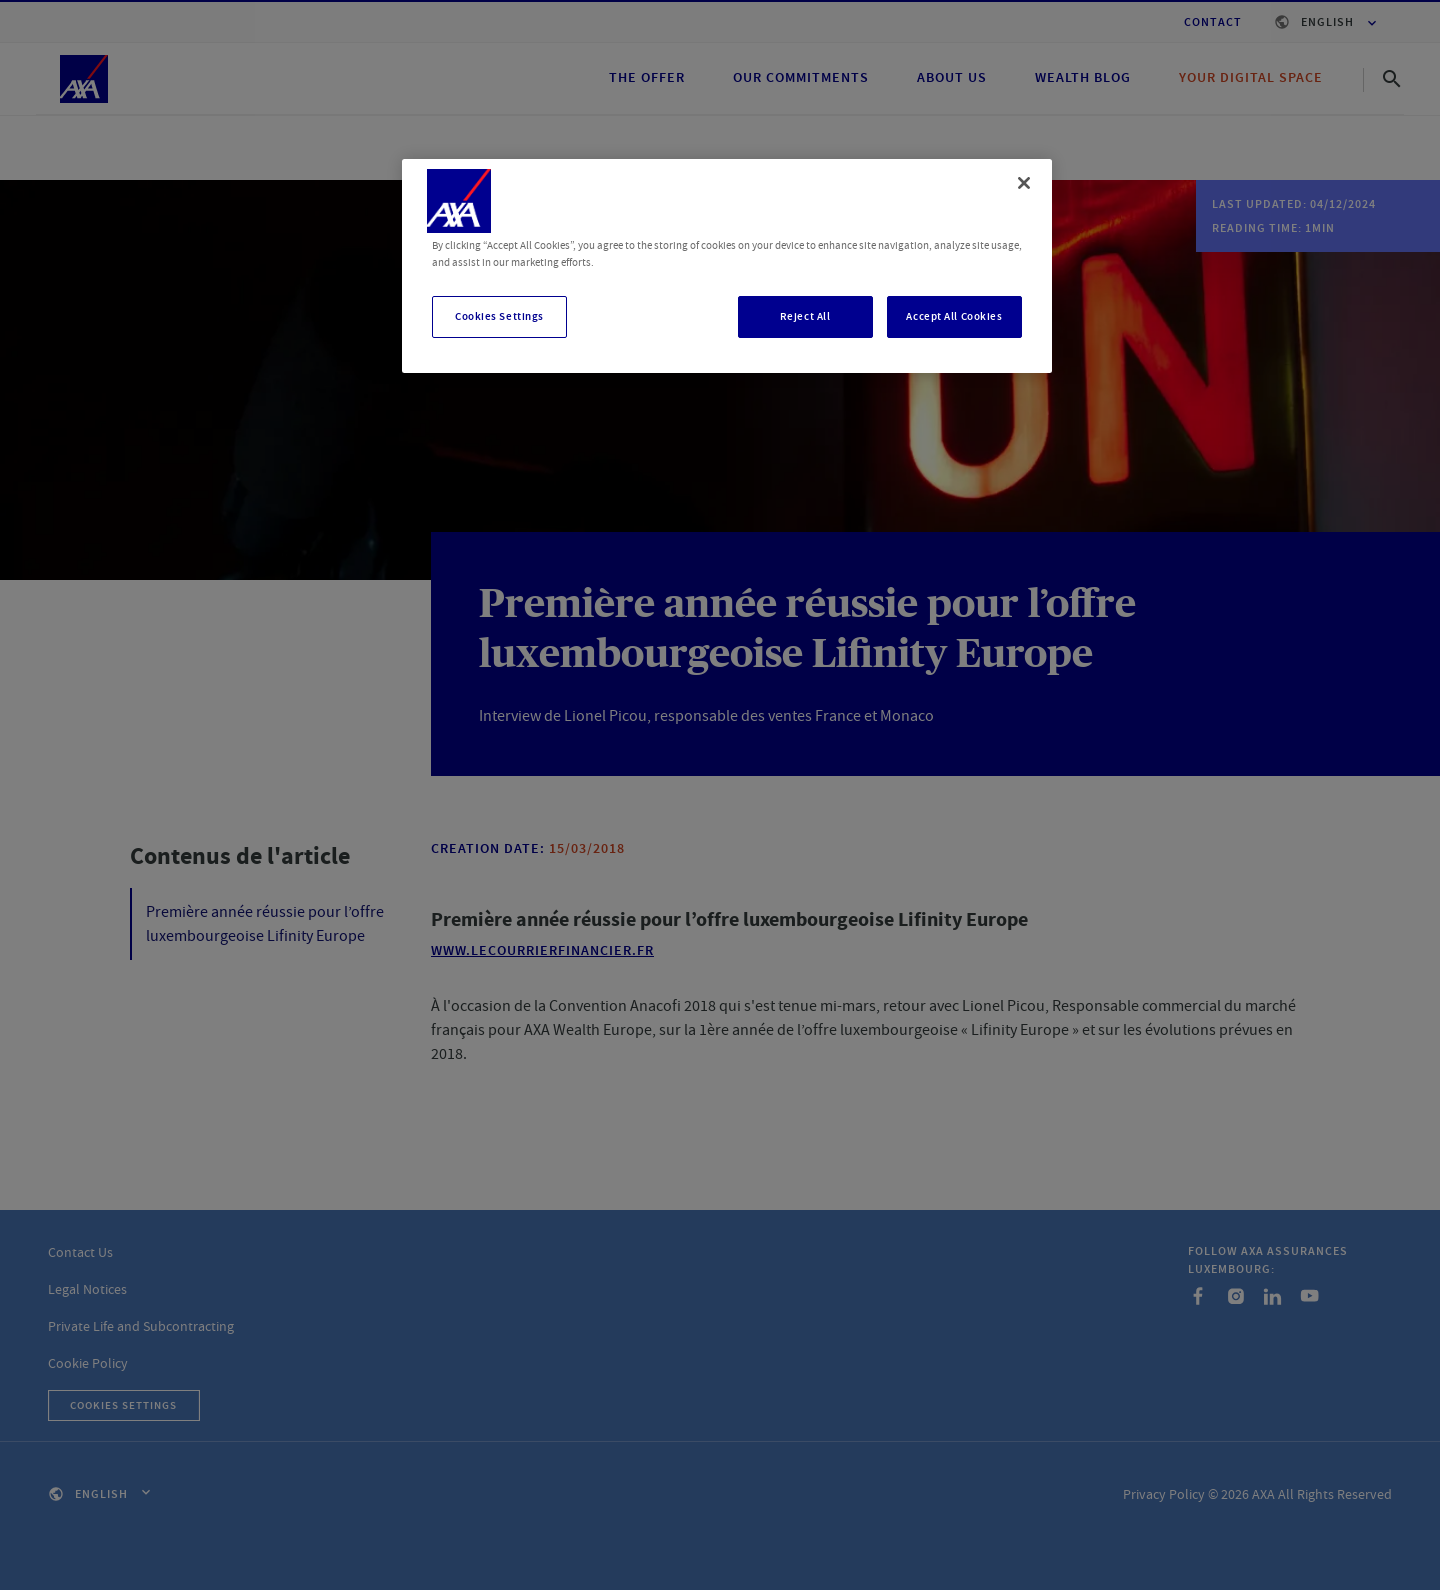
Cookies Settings (499, 316)
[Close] (1024, 183)
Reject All (805, 316)
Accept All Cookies (954, 316)
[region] (727, 266)
